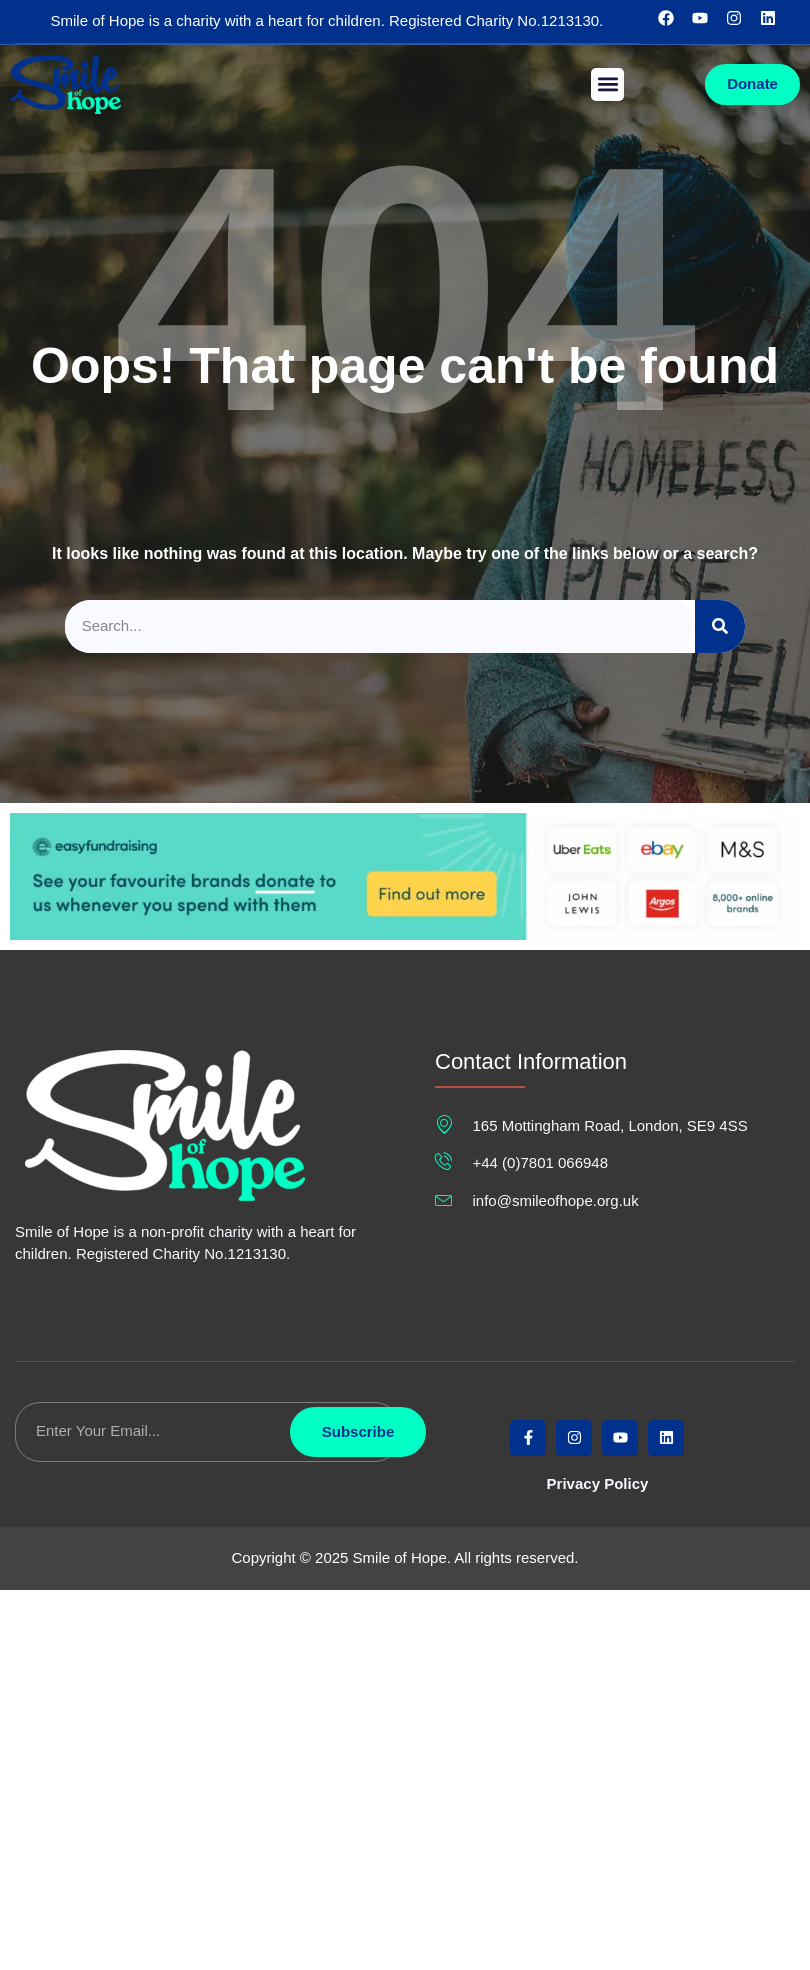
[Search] (720, 626)
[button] (607, 84)
